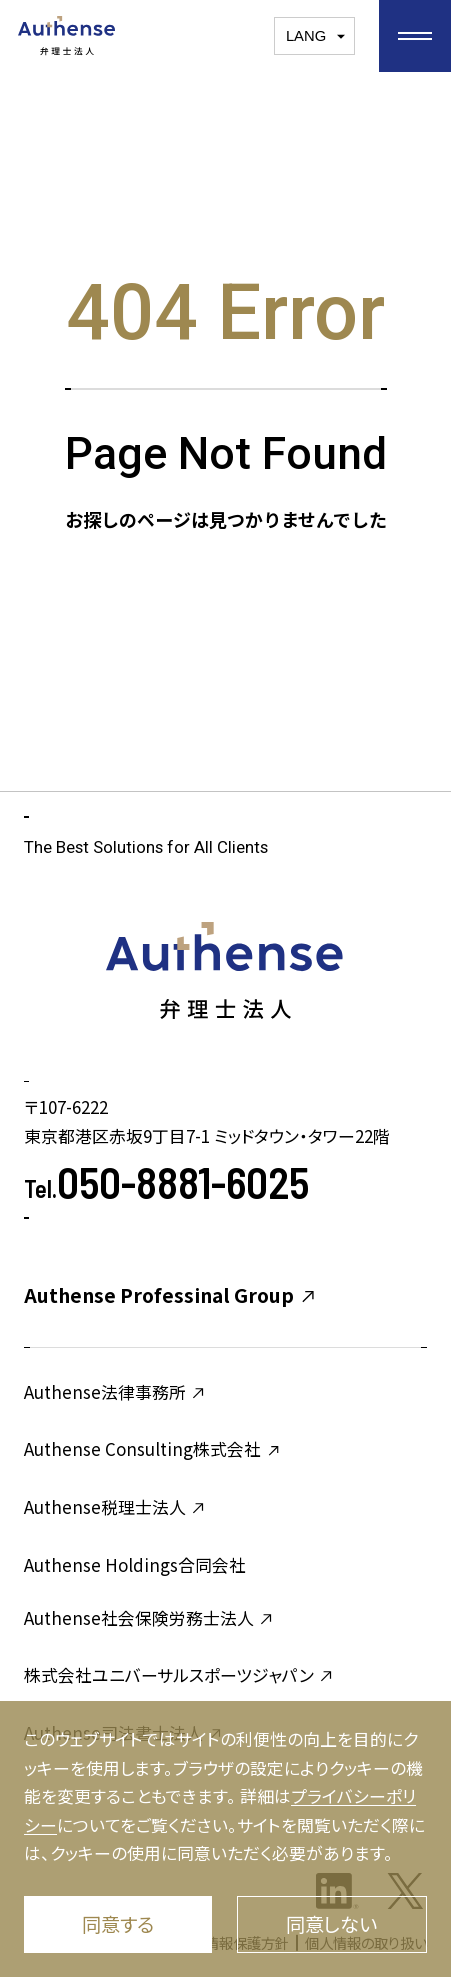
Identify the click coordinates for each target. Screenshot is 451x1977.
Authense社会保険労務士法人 (149, 1617)
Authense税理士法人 (115, 1506)
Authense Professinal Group (171, 1295)
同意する (118, 1924)
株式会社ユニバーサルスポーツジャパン (179, 1674)
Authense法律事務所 (115, 1391)
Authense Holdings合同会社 (135, 1564)
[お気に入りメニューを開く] (415, 36)
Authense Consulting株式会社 (153, 1448)
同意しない (331, 1924)
